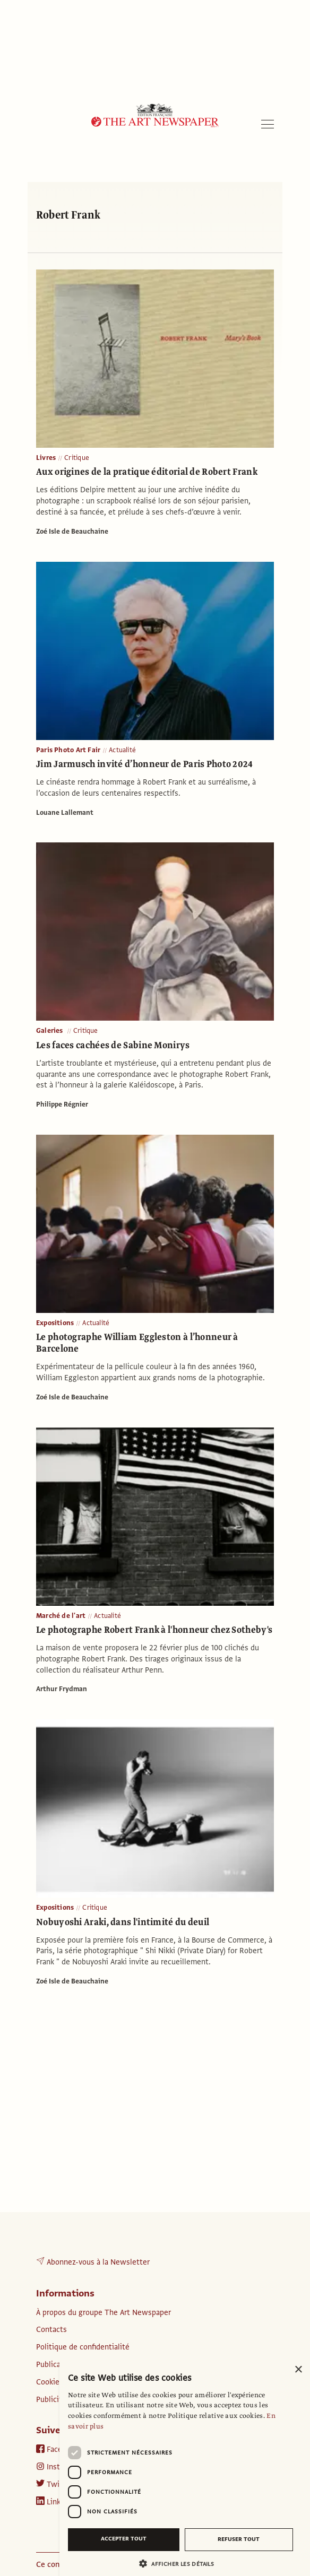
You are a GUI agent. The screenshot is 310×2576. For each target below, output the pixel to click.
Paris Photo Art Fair (68, 750)
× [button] (298, 2370)
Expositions (55, 1323)
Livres (46, 458)
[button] (180, 2563)
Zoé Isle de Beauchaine (72, 531)
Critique (76, 458)
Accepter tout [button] (124, 2539)
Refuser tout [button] (239, 2539)
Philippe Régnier (62, 1104)
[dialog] (184, 2467)
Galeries (50, 1030)
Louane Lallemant (64, 812)
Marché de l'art (60, 1616)
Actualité (122, 750)
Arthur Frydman (61, 1689)
